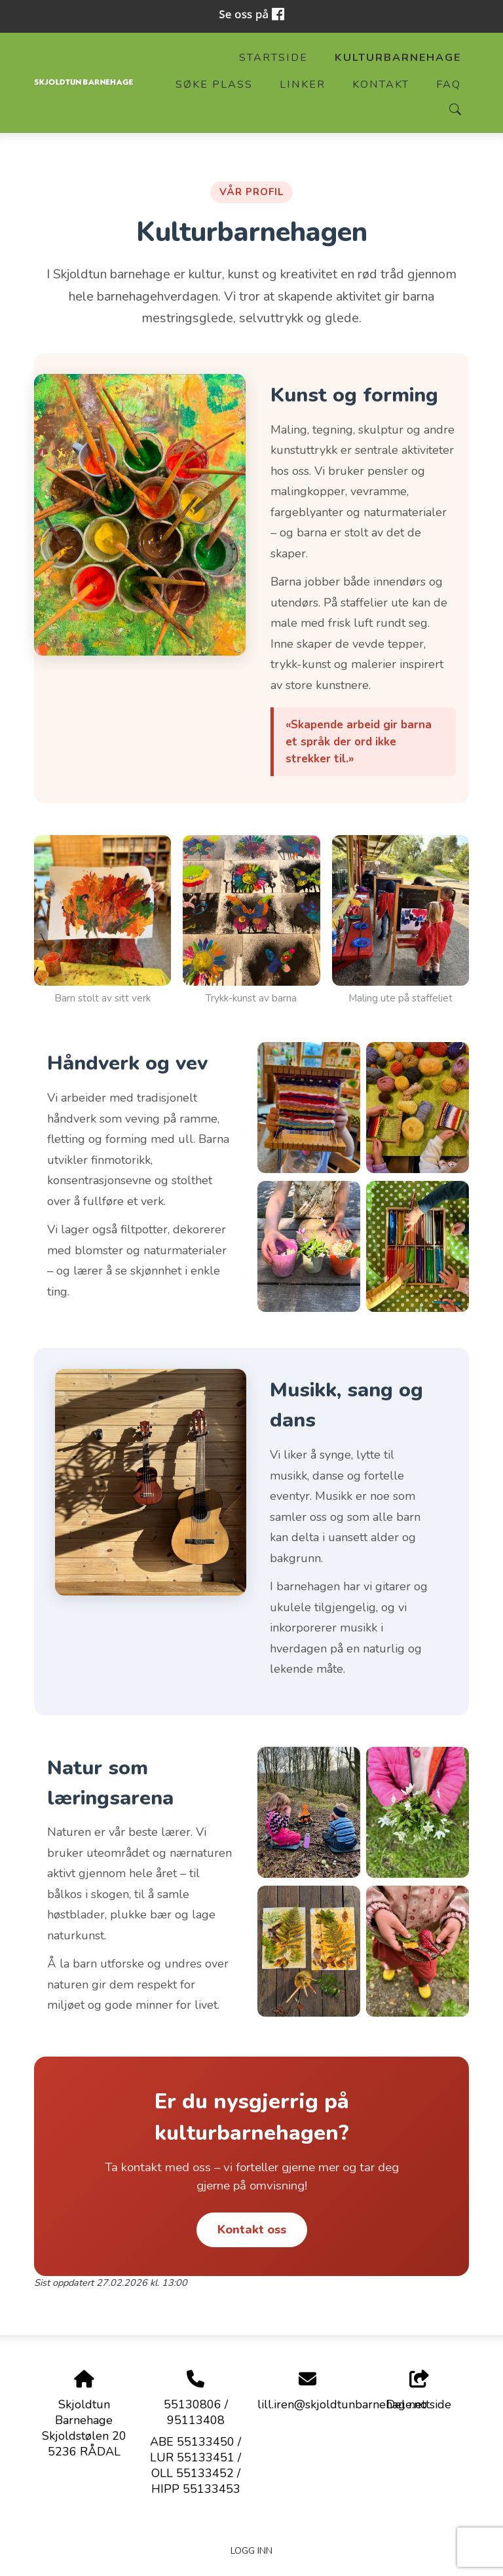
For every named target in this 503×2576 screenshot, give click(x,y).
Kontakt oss (251, 2229)
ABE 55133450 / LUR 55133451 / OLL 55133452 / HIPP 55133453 (195, 2465)
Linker (303, 84)
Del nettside (418, 2391)
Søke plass (214, 84)
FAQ (448, 84)
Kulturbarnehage (398, 57)
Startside (273, 57)
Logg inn (251, 2550)
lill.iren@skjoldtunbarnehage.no (342, 2404)
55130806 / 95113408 (196, 2412)
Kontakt (380, 84)
